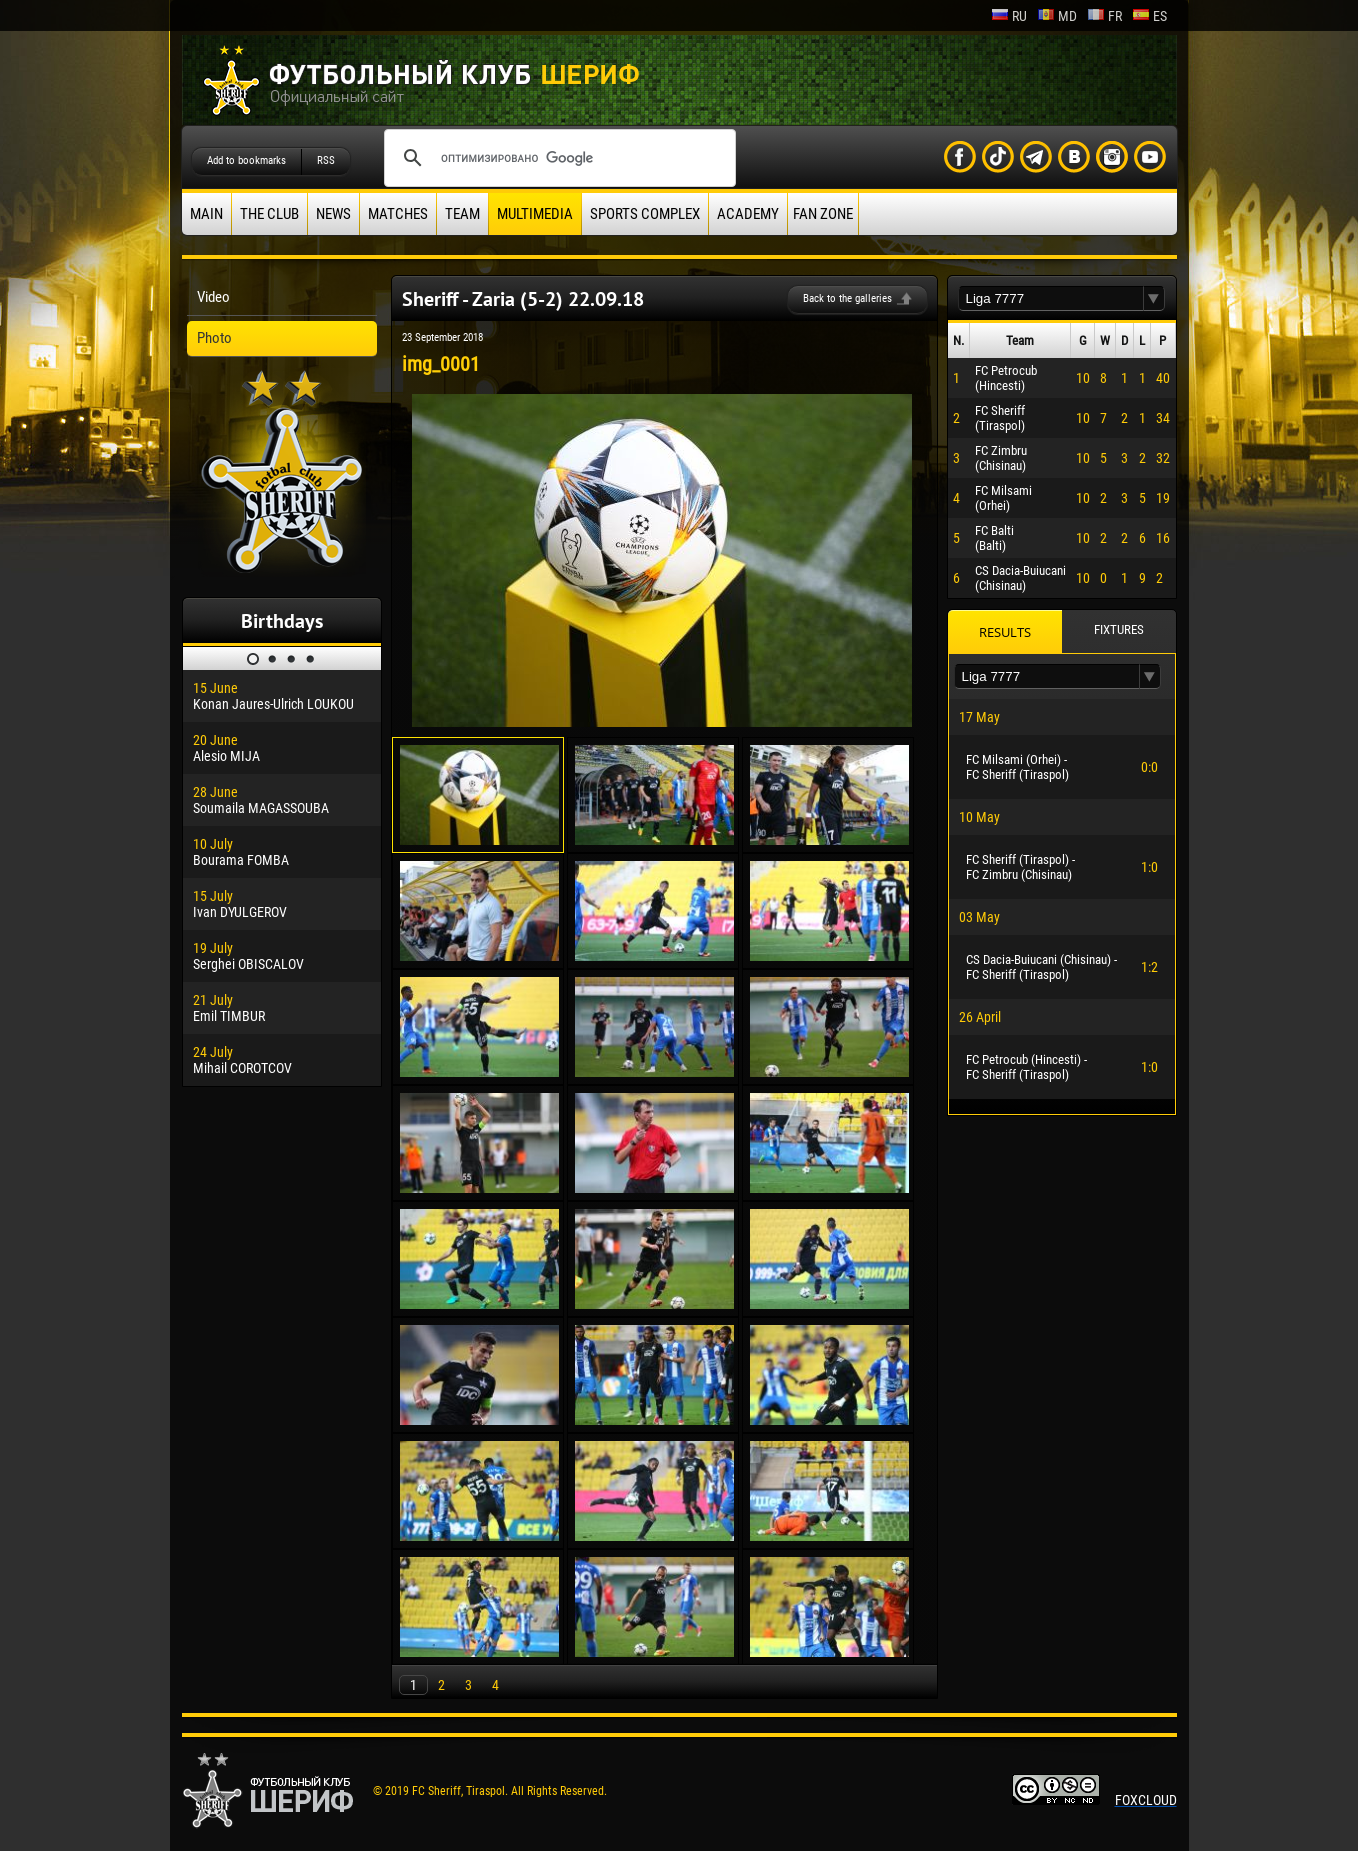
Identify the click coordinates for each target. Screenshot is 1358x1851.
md (1057, 16)
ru (1009, 16)
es (1149, 16)
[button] (1154, 298)
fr (1104, 16)
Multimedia (535, 214)
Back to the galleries (847, 298)
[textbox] (1051, 298)
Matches (398, 214)
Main (206, 214)
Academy (748, 214)
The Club (269, 214)
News (333, 214)
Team (462, 214)
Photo (214, 338)
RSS (326, 160)
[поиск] (557, 158)
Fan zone (823, 214)
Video (213, 297)
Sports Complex (645, 214)
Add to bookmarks (246, 160)
